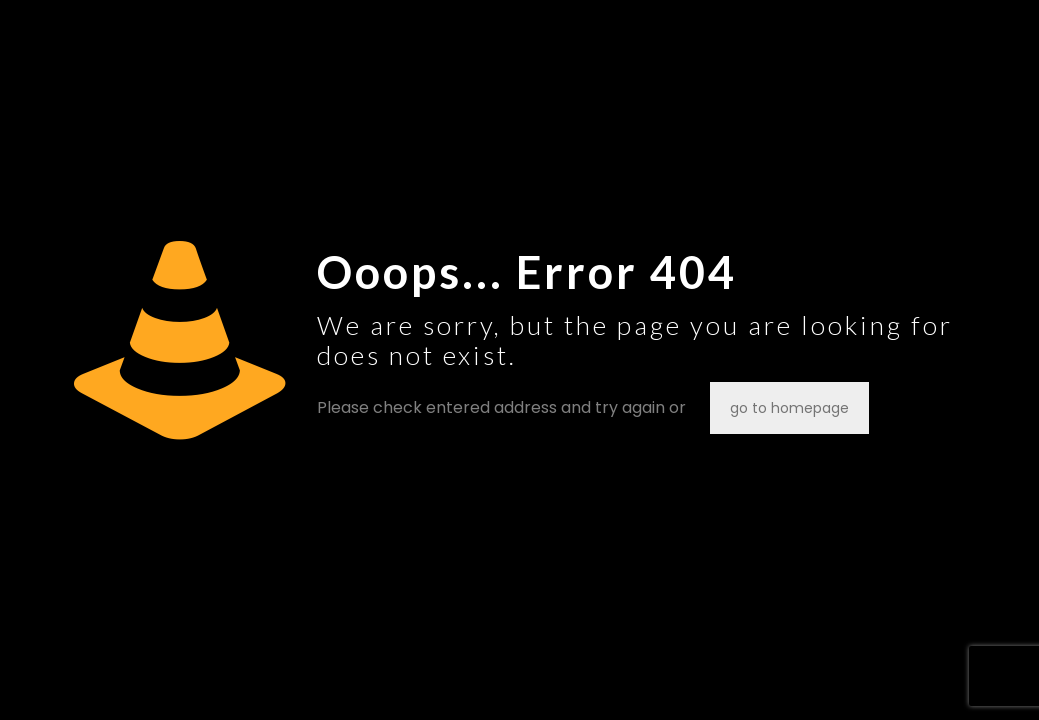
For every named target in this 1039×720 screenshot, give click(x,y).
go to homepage (789, 408)
